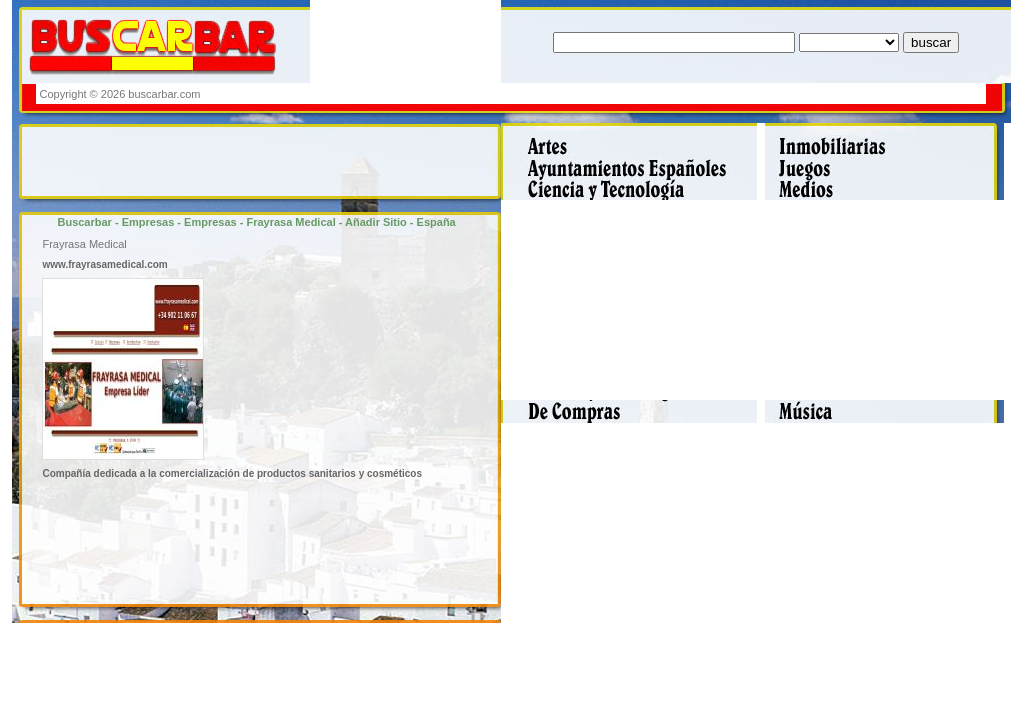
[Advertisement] (619, 93)
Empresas (148, 222)
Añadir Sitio (376, 222)
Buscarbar (84, 222)
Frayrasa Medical (290, 222)
